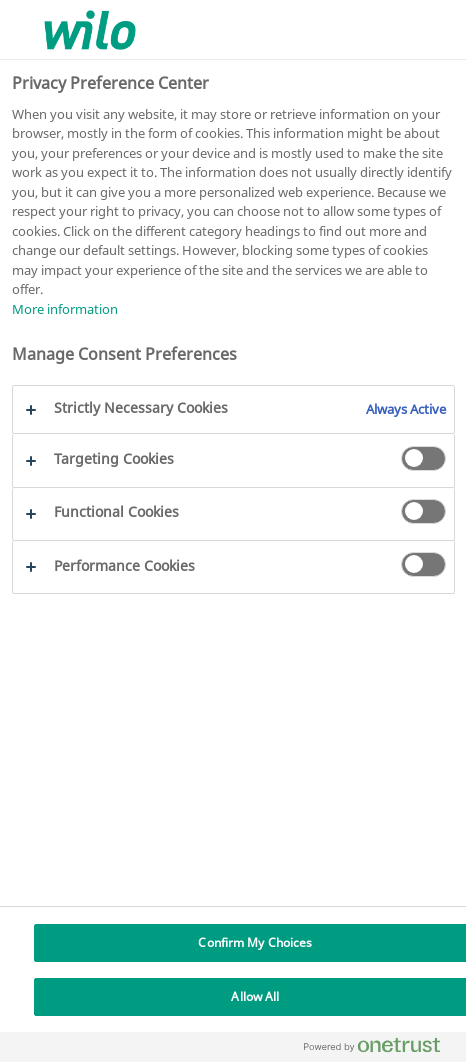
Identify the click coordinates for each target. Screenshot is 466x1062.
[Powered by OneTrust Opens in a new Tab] (380, 1049)
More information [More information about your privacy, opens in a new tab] (65, 309)
